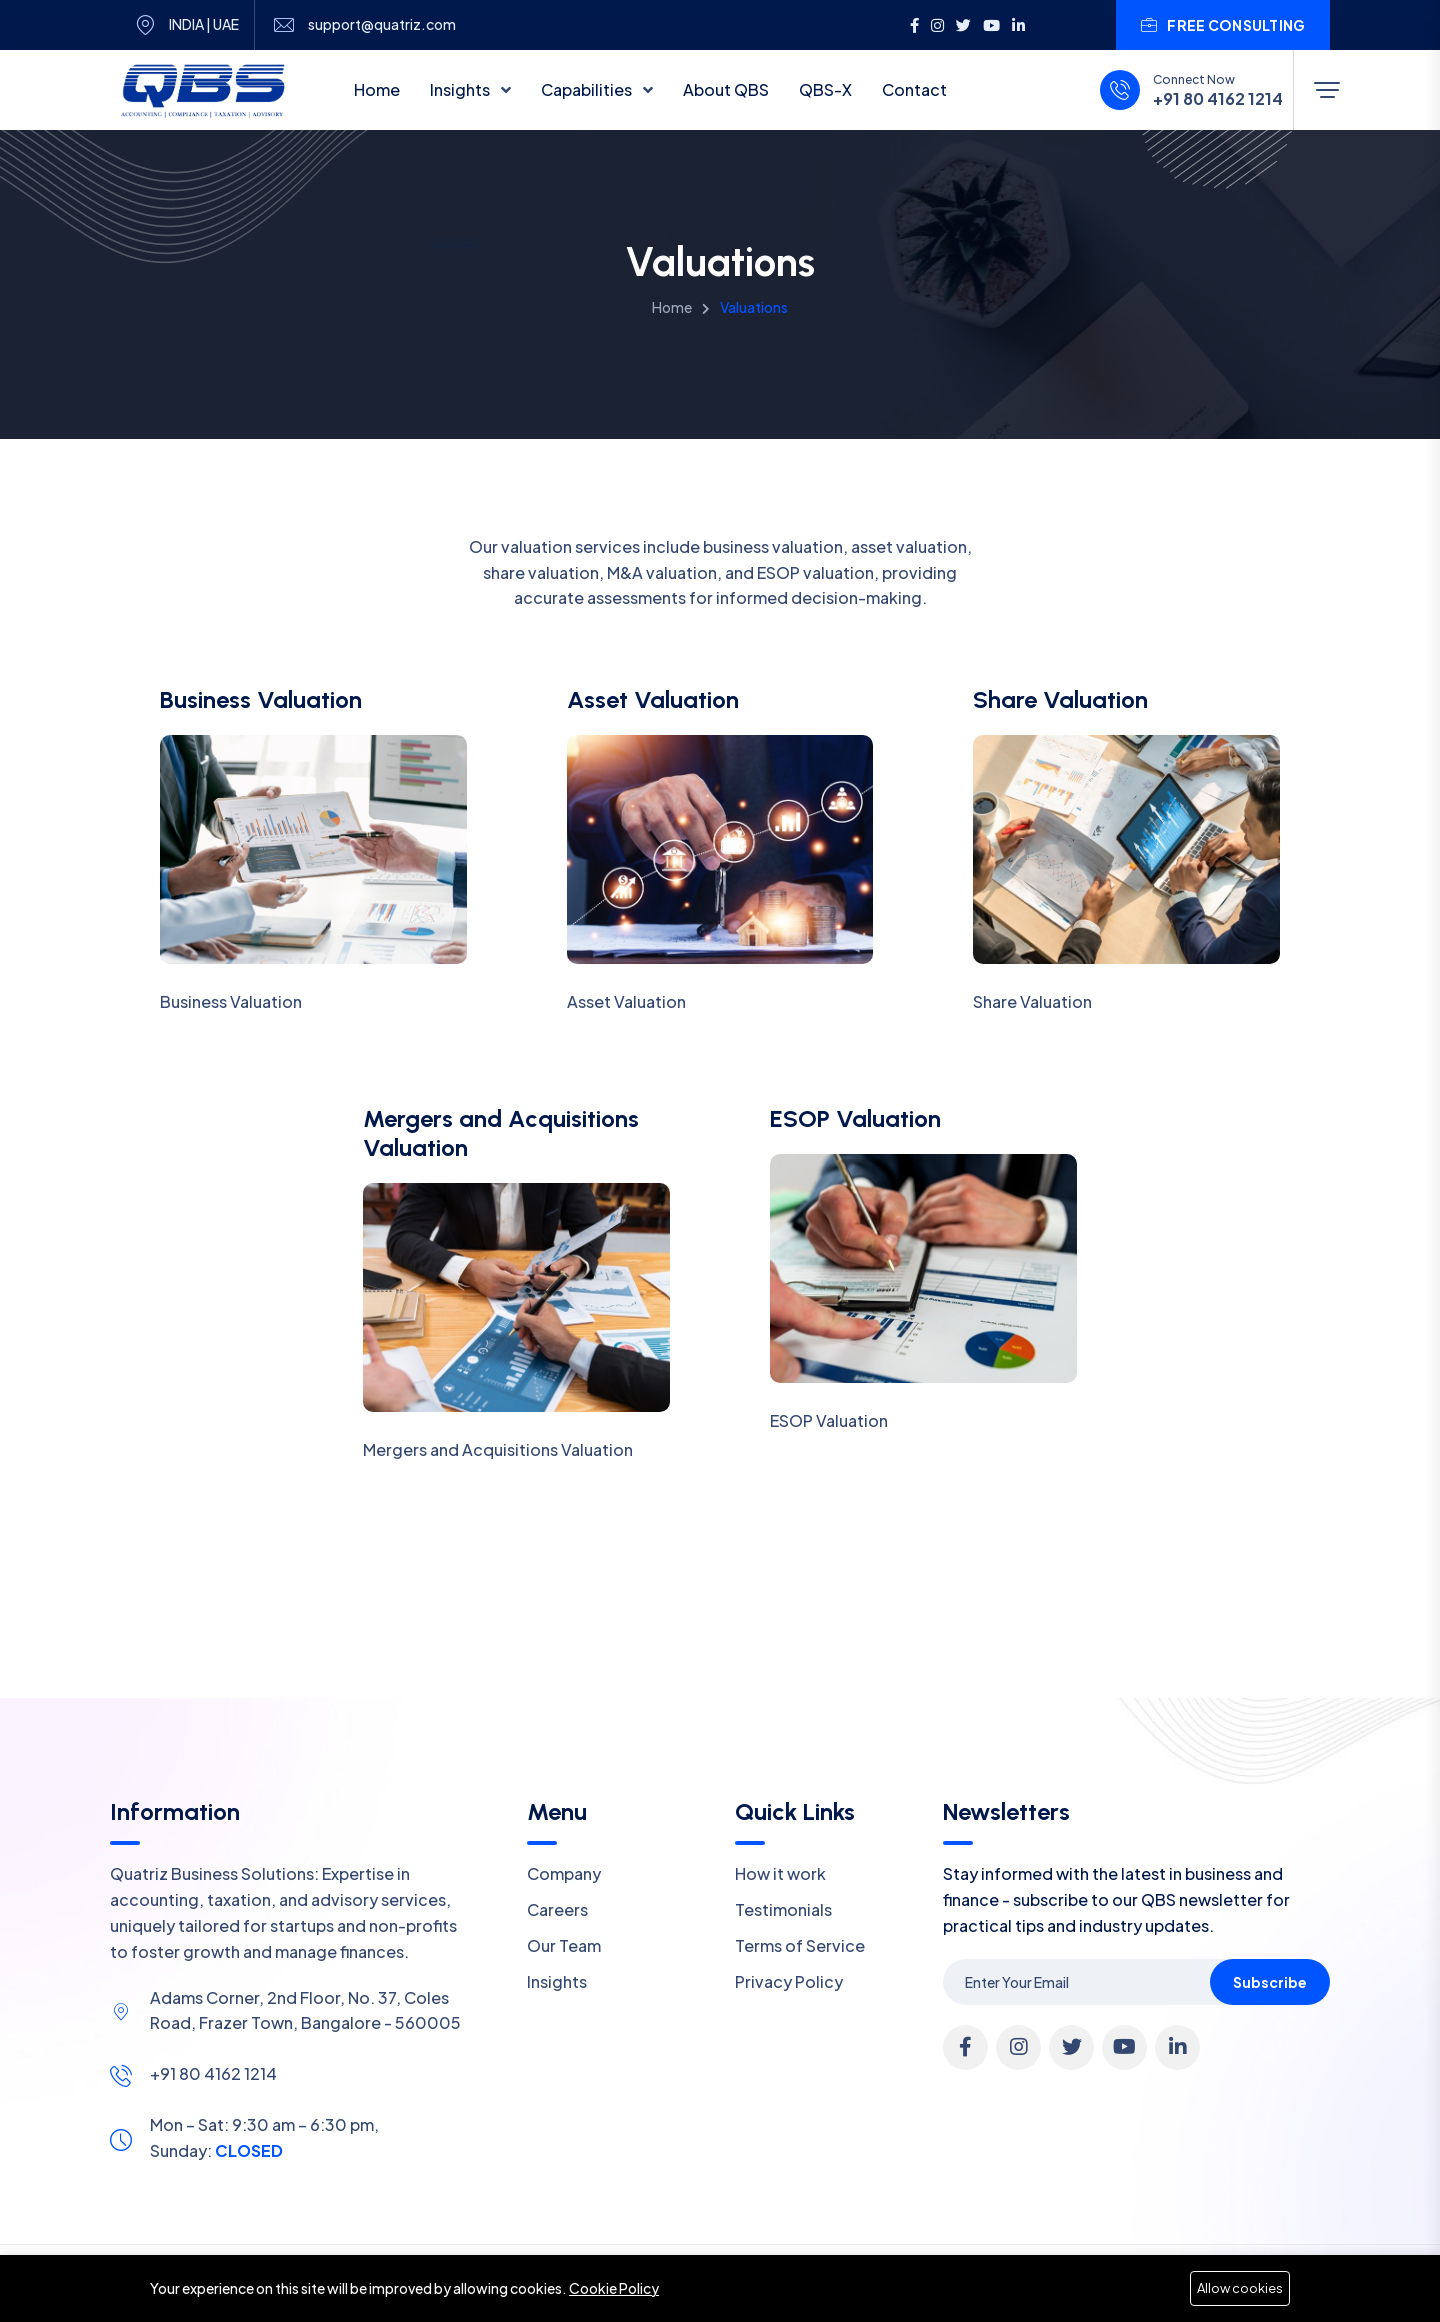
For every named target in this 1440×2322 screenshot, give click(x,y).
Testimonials (783, 1909)
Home (377, 89)
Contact (914, 89)
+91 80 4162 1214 (1218, 99)
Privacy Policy (789, 1981)
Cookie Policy (614, 2288)
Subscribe (1270, 1982)
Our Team (564, 1945)
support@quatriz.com (382, 24)
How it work (780, 1873)
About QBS (726, 89)
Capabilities (588, 89)
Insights (461, 89)
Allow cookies (1240, 2288)
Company (564, 1873)
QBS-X (825, 89)
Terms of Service (800, 1945)
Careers (557, 1909)
